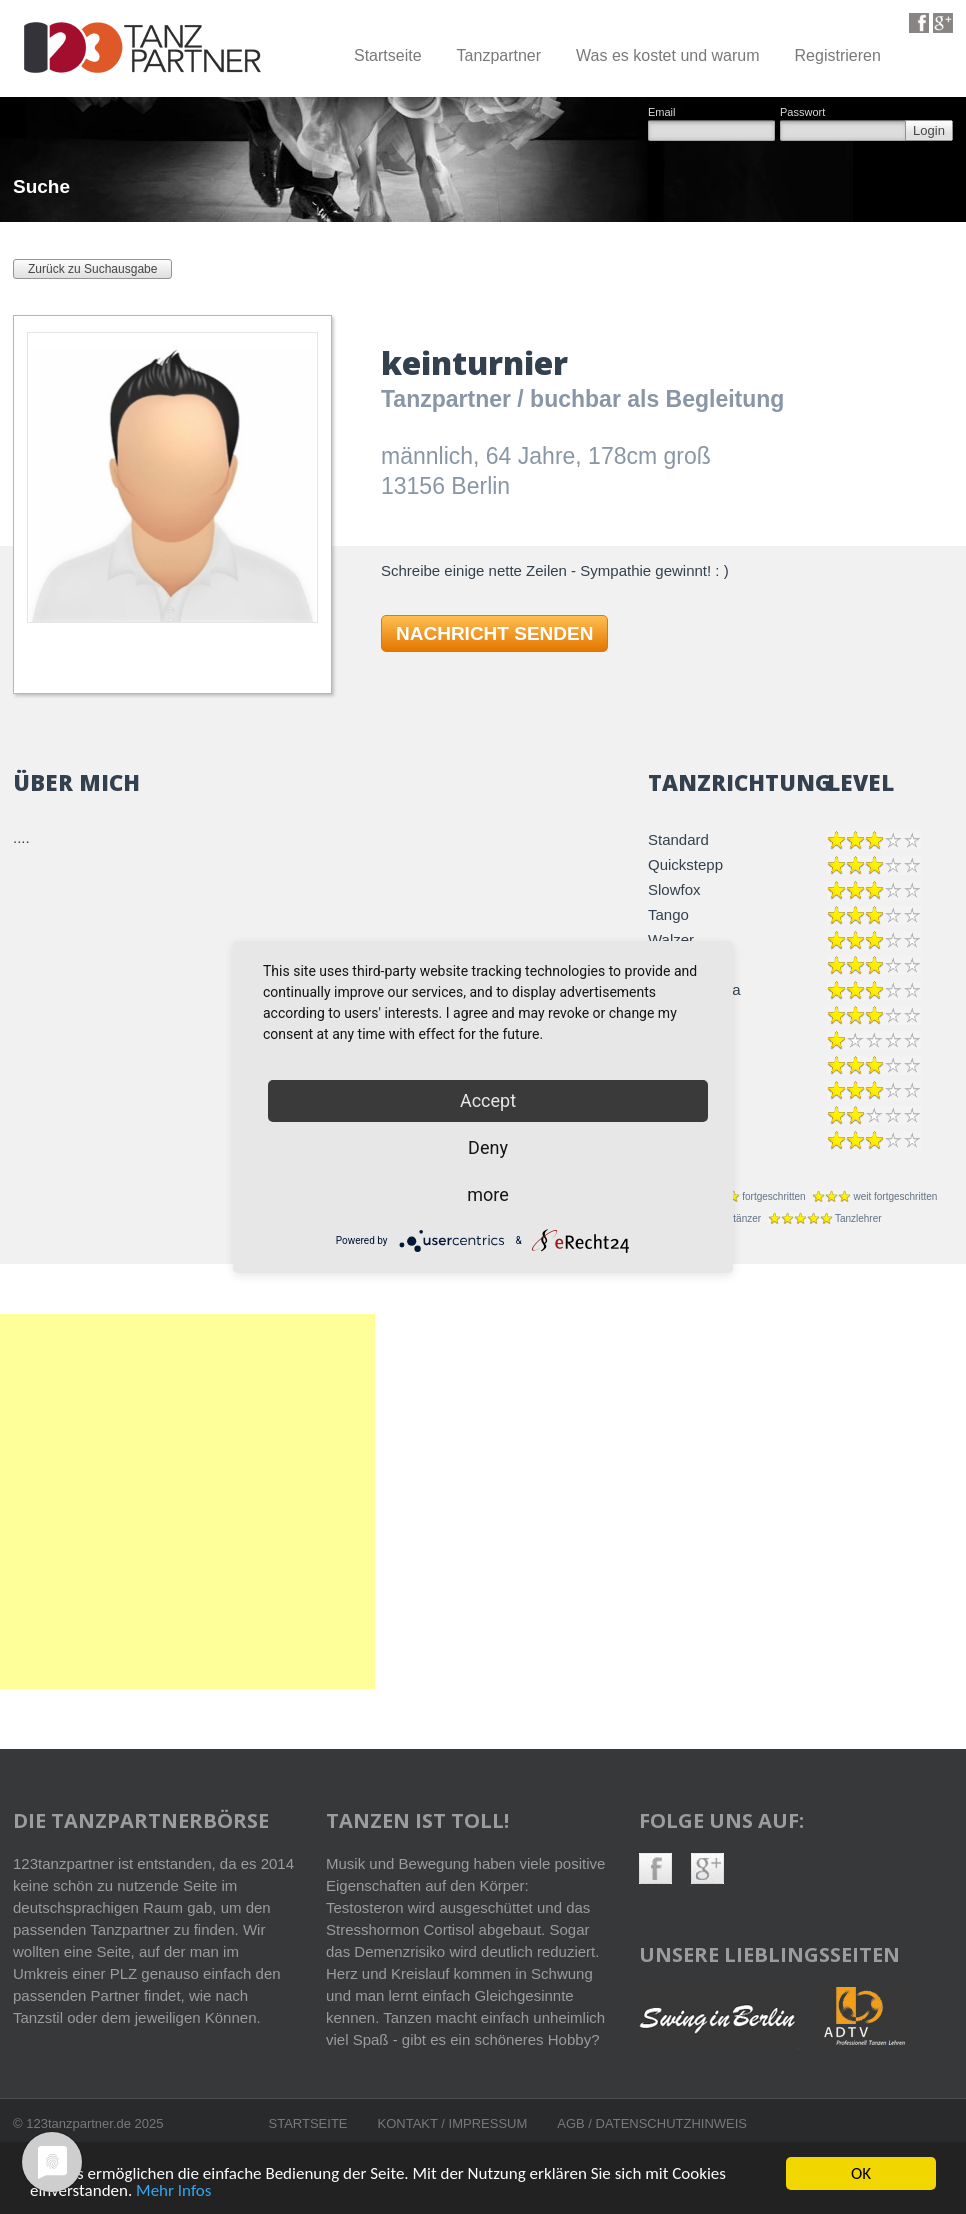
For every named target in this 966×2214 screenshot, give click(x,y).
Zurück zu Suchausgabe (92, 269)
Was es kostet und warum (667, 55)
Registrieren (838, 55)
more (488, 1194)
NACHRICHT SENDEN (494, 633)
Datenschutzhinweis (671, 2123)
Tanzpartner (499, 55)
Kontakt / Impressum (453, 2123)
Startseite (388, 55)
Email (662, 112)
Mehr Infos (173, 2191)
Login (929, 130)
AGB (572, 2123)
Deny (488, 1147)
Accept (488, 1100)
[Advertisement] (306, 1501)
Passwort (802, 112)
